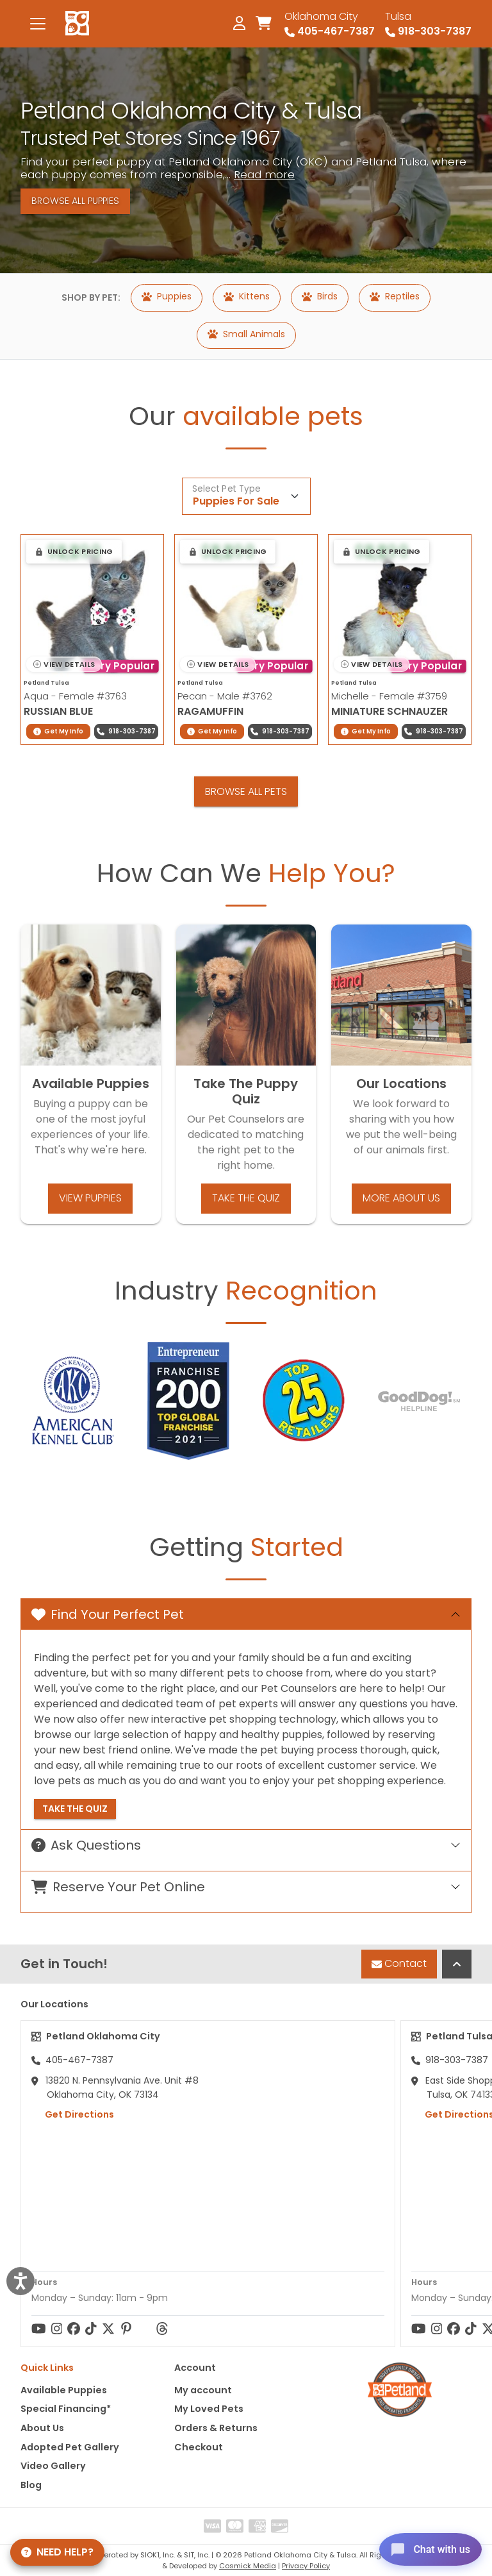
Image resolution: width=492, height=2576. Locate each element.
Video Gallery (53, 2465)
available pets (273, 416)
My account (203, 2390)
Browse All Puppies (75, 200)
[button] (74, 551)
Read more (264, 174)
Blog (31, 2485)
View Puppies (90, 1198)
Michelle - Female (389, 696)
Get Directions (72, 2114)
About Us (42, 2427)
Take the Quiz (246, 1198)
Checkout (198, 2447)
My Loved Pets (208, 2408)
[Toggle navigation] (37, 24)
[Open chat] (423, 2546)
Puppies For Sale (236, 501)
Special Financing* (65, 2408)
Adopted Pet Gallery (69, 2447)
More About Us (401, 1198)
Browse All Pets (246, 791)
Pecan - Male (224, 696)
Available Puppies (63, 2390)
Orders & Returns (216, 2427)
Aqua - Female (75, 696)
